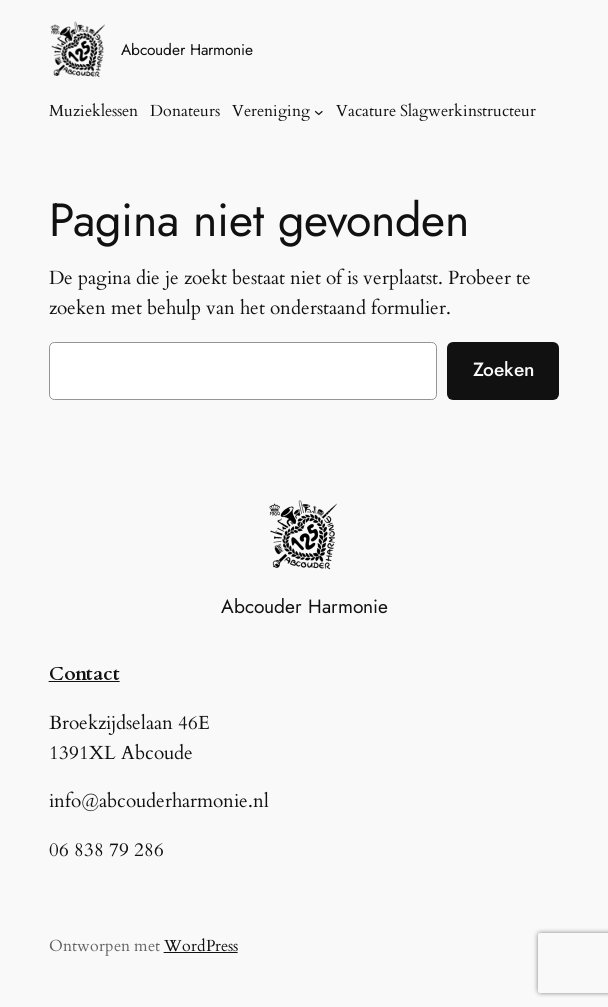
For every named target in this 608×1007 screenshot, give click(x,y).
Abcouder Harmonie (187, 49)
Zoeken (503, 369)
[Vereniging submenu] (319, 112)
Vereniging (271, 111)
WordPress (201, 946)
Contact (84, 674)
